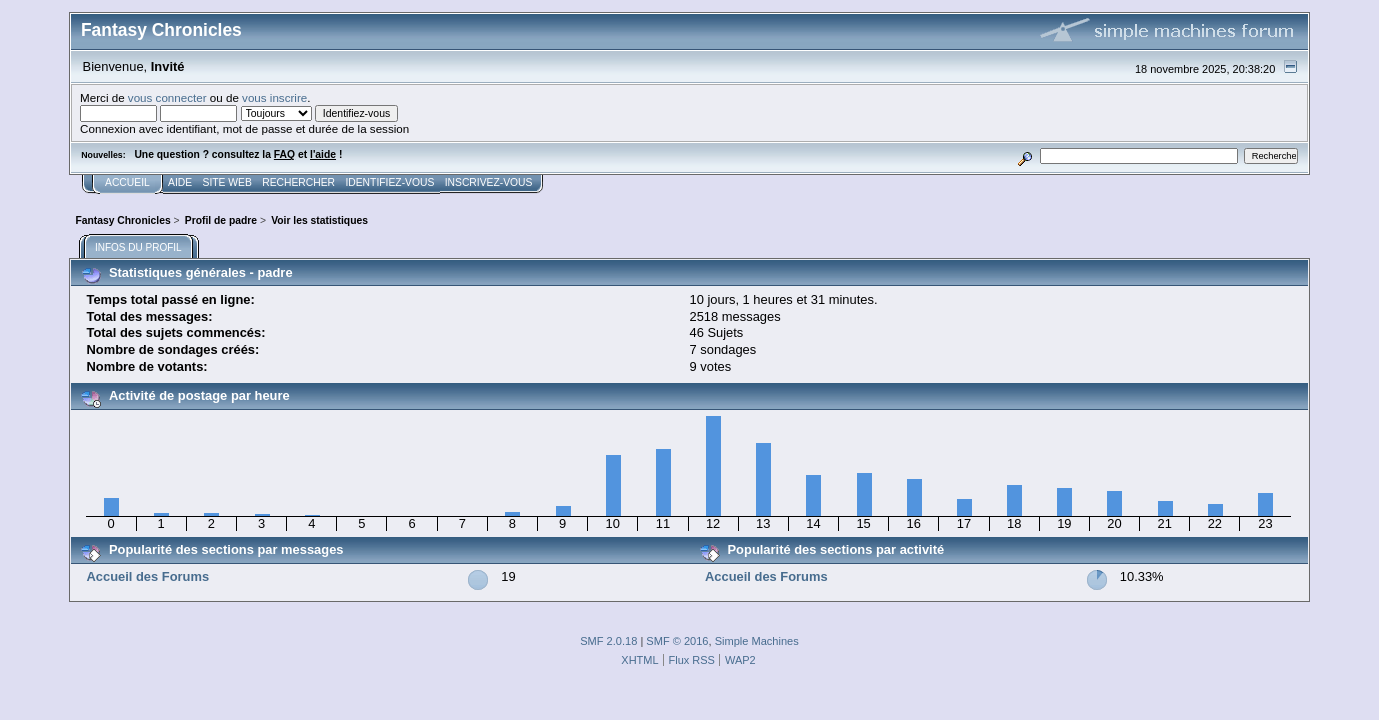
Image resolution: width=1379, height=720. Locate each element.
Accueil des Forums (147, 576)
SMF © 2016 (677, 641)
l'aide (323, 154)
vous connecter (167, 97)
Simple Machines (757, 641)
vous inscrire (274, 97)
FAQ (284, 154)
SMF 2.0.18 (608, 641)
